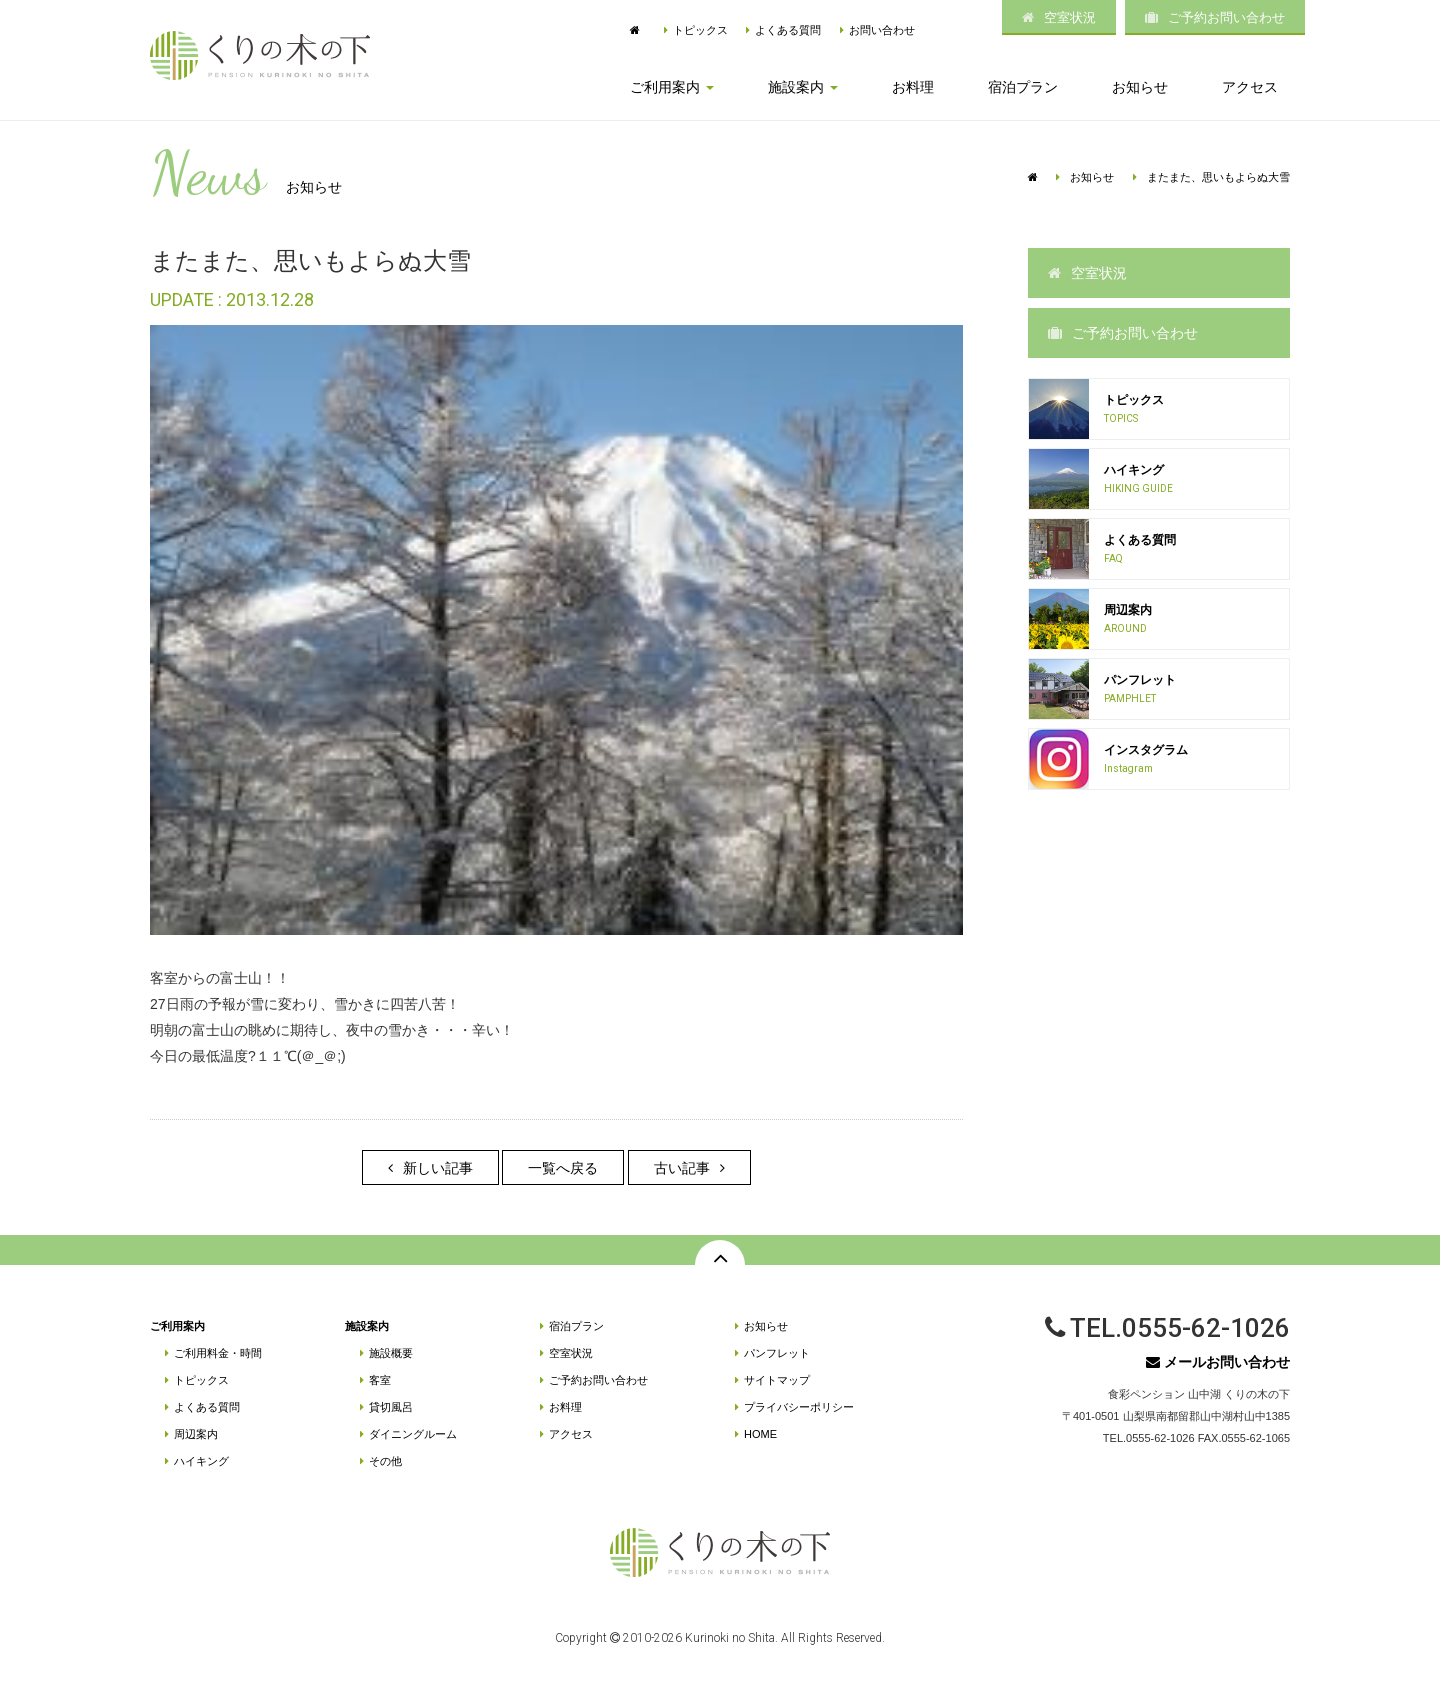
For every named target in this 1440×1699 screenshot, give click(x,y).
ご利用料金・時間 (213, 1353)
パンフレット (772, 1353)
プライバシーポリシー (794, 1407)
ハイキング (197, 1461)
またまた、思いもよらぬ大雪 (1211, 177)
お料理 (913, 87)
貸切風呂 (386, 1407)
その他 (381, 1461)
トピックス (696, 30)
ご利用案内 (177, 1326)
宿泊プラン (1023, 87)
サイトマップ (772, 1380)
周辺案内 (191, 1434)
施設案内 (367, 1326)
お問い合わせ (877, 30)
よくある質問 (783, 30)
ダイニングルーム (408, 1434)
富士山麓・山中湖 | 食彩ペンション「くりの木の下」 (260, 55)
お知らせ (1140, 87)
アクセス (1250, 87)
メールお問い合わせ (1218, 1362)
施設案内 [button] (803, 87)
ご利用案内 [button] (672, 87)
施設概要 (386, 1353)
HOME (756, 1434)
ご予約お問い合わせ (1215, 17)
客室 (375, 1380)
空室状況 (1059, 17)
